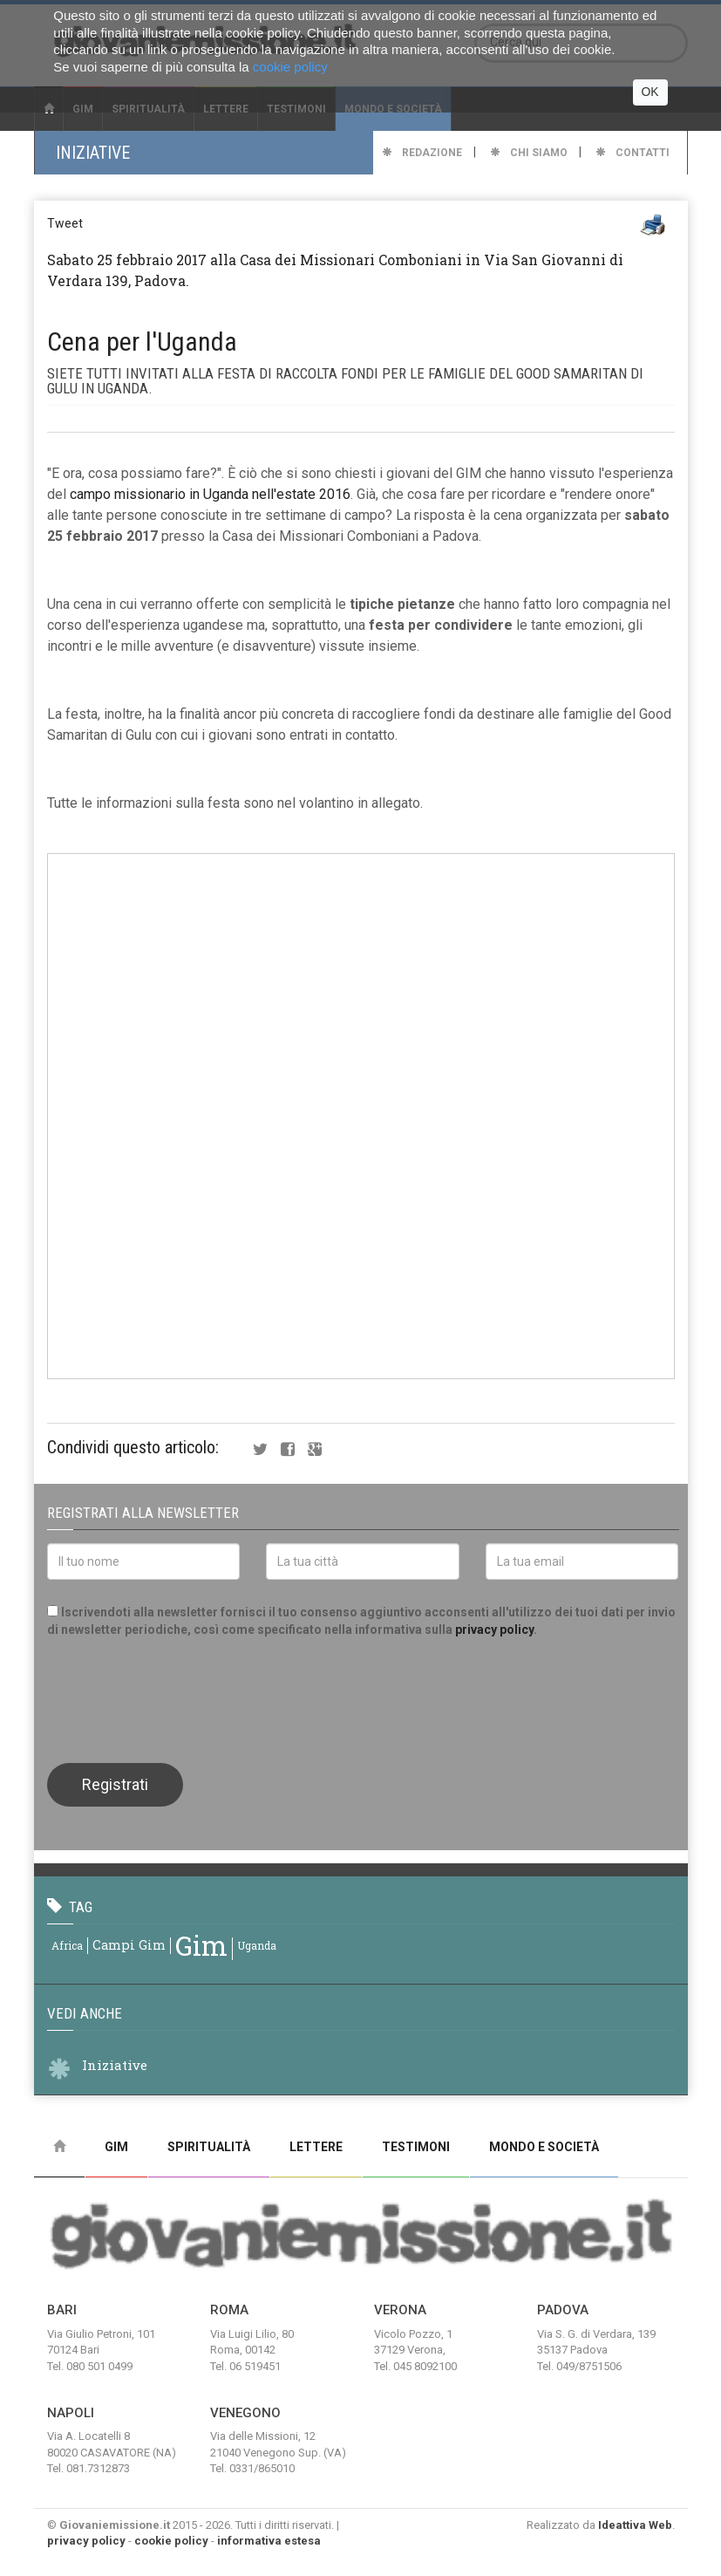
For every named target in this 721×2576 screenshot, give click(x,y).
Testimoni (416, 2147)
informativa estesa (269, 2540)
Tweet (65, 223)
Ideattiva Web (635, 2525)
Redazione (422, 153)
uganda (256, 1945)
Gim (116, 2147)
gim (201, 1945)
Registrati (115, 1784)
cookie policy (171, 2540)
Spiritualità (208, 2147)
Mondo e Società (544, 2147)
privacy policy (494, 1629)
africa (67, 1945)
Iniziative (114, 2065)
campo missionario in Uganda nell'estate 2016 (210, 494)
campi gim (129, 1945)
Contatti (632, 153)
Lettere (316, 2147)
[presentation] (179, 1698)
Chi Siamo (529, 153)
